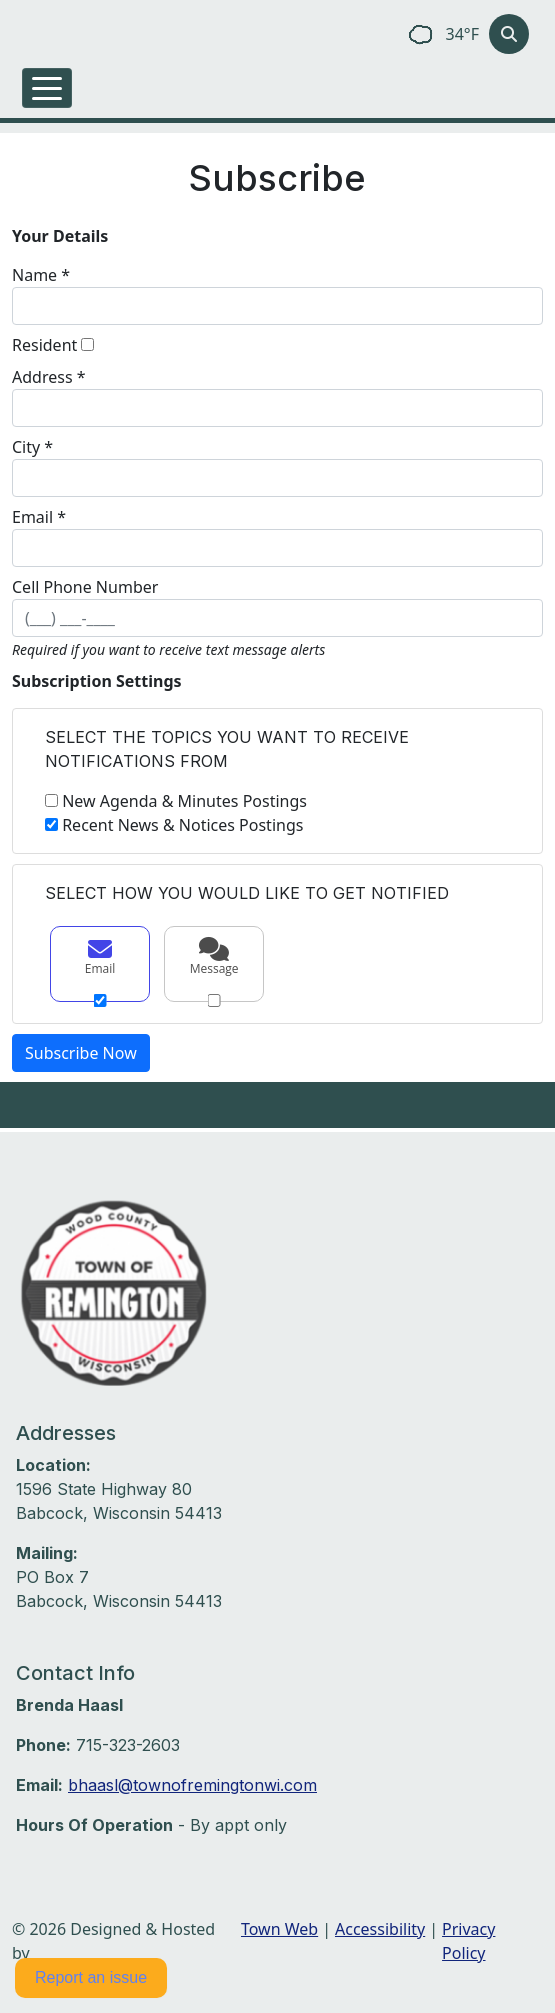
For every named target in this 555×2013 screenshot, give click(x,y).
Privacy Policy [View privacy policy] (468, 1941)
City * (32, 447)
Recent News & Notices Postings (182, 825)
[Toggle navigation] (47, 88)
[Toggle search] (509, 34)
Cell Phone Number (85, 587)
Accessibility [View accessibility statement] (380, 1929)
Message (214, 957)
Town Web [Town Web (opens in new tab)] (279, 1929)
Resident (44, 345)
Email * (39, 517)
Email (100, 957)
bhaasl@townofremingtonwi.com (192, 1785)
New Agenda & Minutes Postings (184, 801)
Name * (41, 275)
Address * (49, 377)
